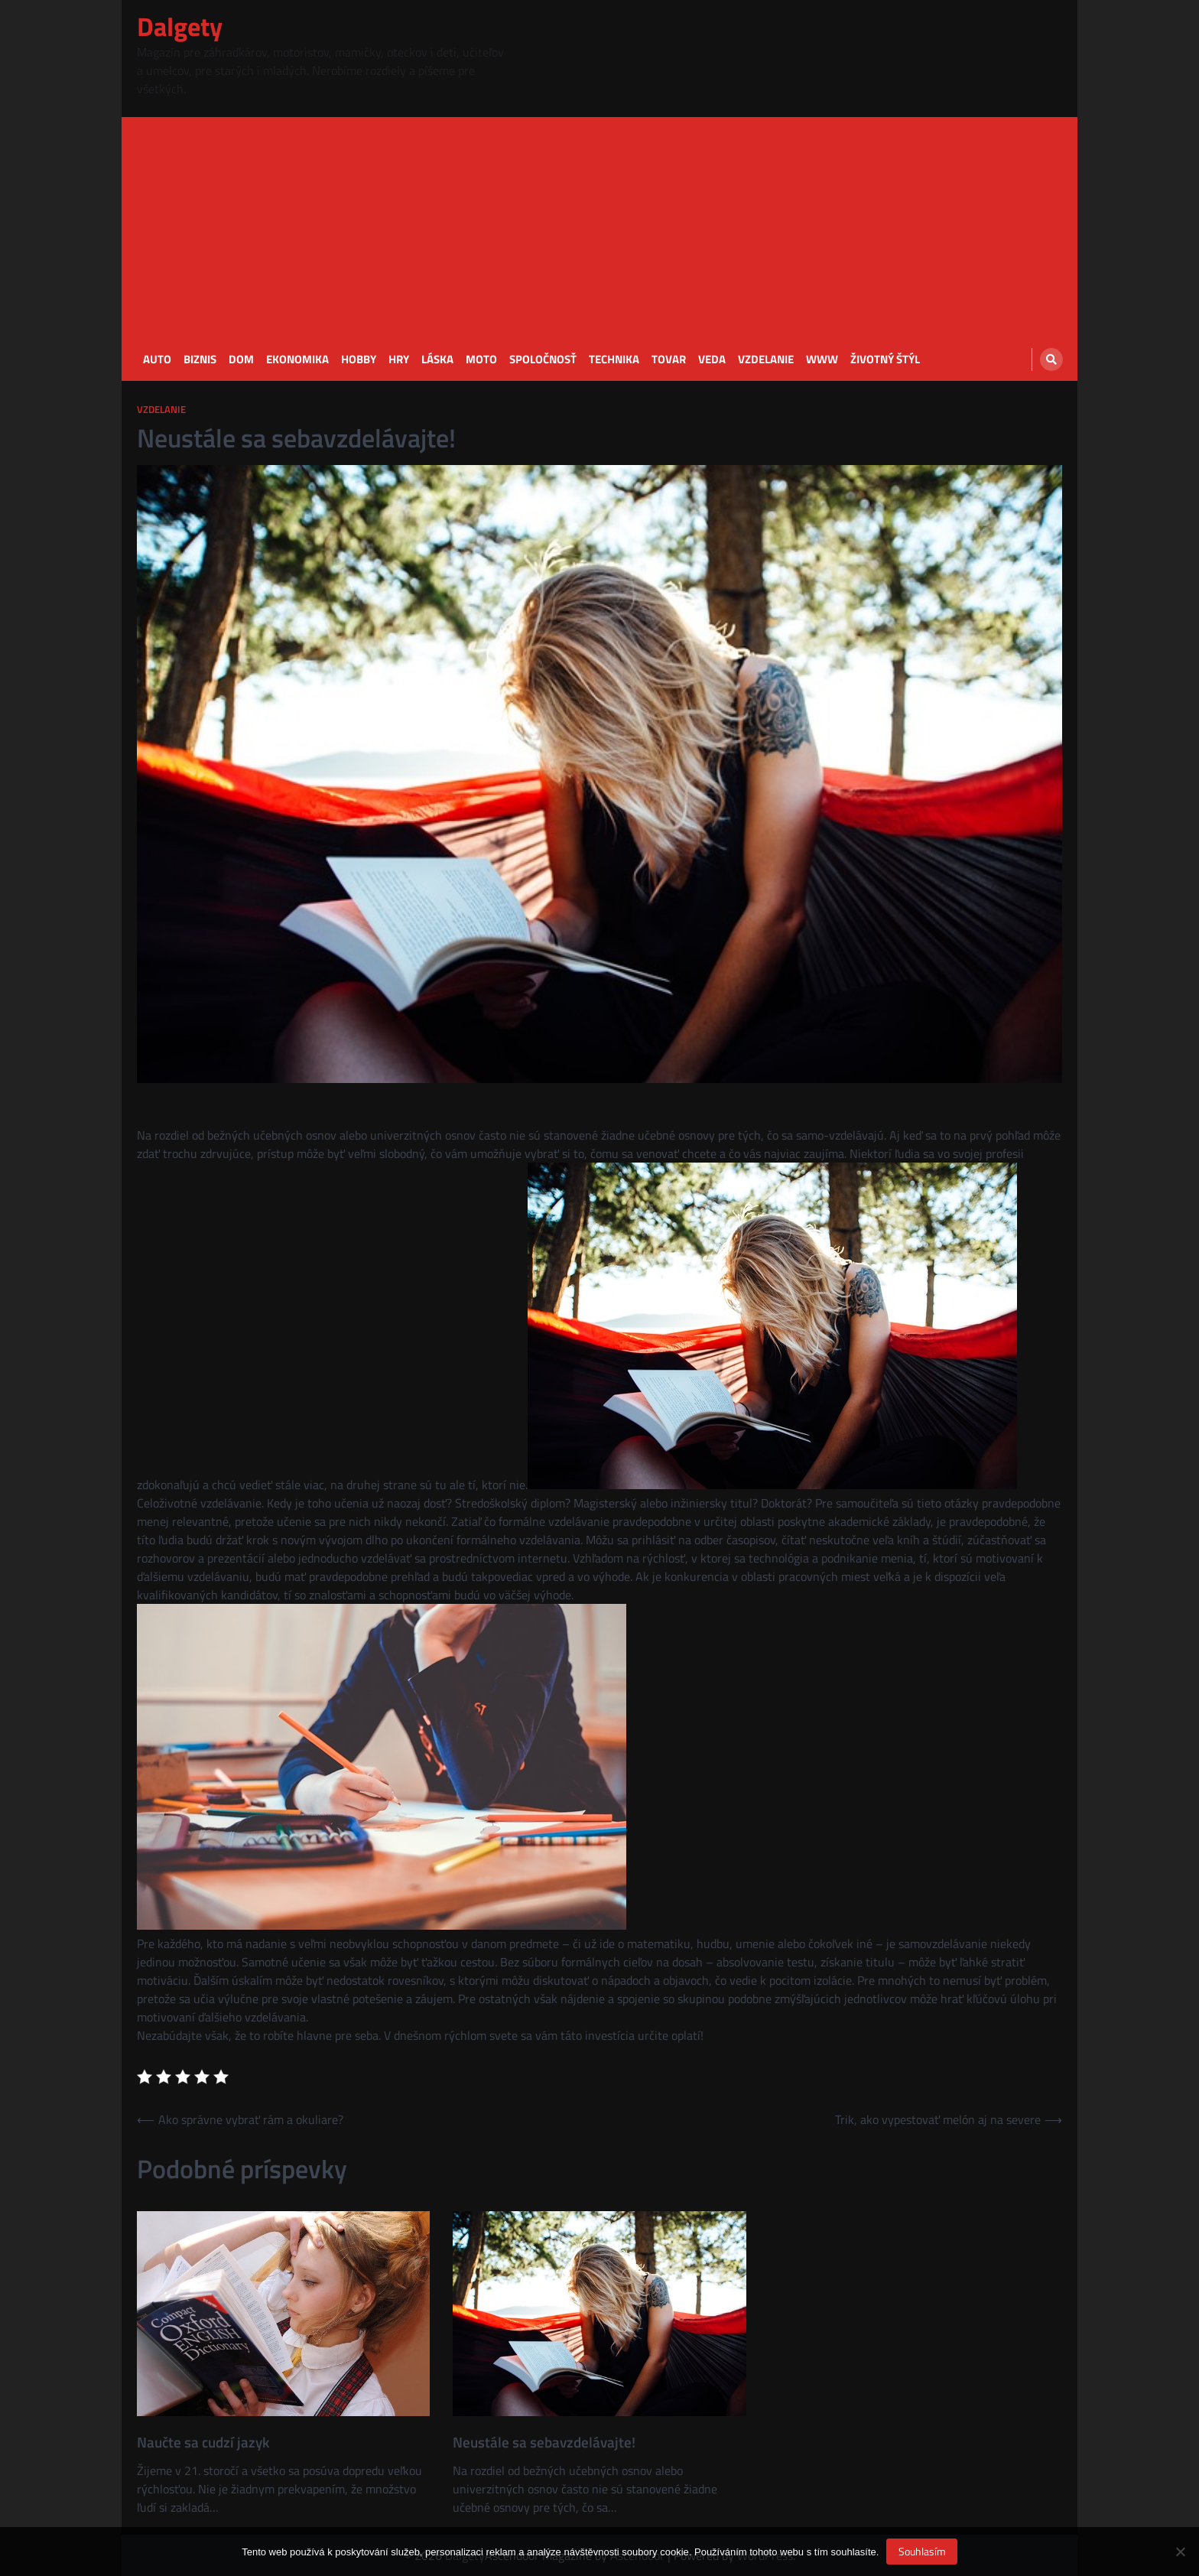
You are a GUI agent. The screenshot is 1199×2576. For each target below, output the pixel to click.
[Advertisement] (599, 224)
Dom (241, 359)
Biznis (200, 359)
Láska (437, 359)
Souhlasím (922, 2551)
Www (822, 359)
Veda (712, 359)
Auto (157, 359)
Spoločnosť (543, 359)
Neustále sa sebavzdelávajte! (544, 2442)
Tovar (668, 359)
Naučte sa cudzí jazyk (203, 2442)
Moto (481, 359)
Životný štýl (885, 359)
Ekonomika (297, 359)
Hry (398, 359)
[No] (1180, 2551)
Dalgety (180, 26)
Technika (614, 359)
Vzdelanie (766, 359)
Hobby (358, 359)
